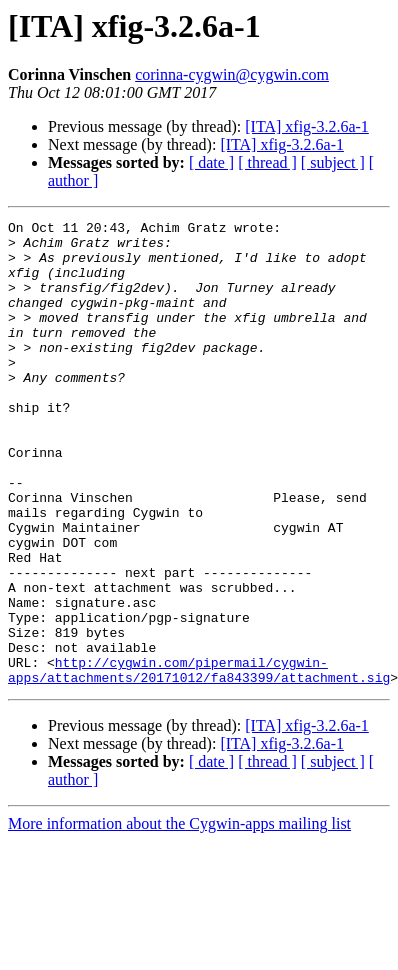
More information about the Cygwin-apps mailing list (179, 916)
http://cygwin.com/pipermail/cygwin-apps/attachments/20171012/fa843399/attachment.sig (199, 761)
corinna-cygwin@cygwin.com (232, 74)
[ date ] (211, 162)
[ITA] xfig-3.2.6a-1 (307, 126)
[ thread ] (267, 162)
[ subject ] (333, 162)
